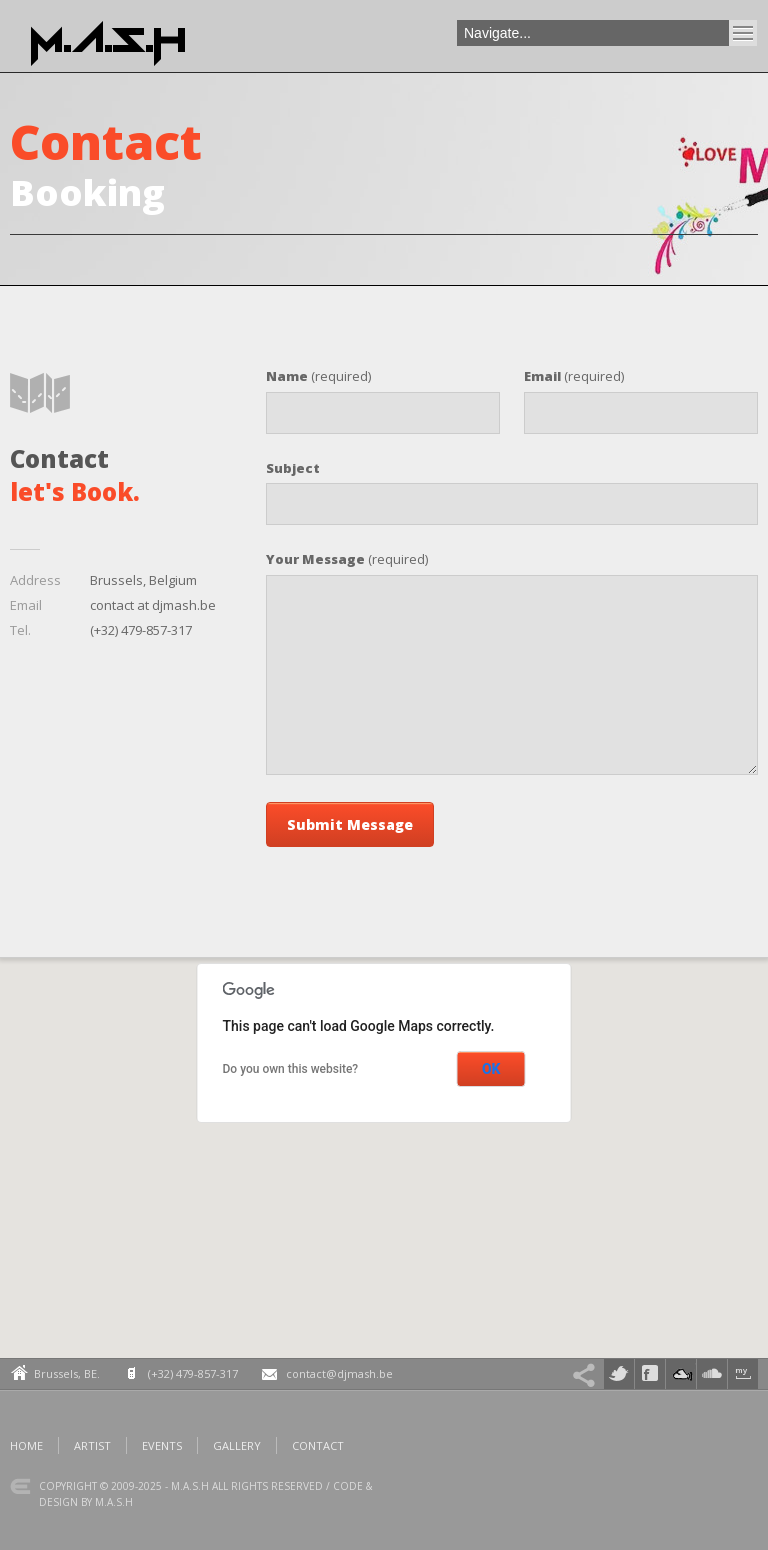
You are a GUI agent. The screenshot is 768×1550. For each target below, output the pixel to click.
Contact (318, 1445)
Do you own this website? (291, 1069)
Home (26, 1445)
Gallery (237, 1445)
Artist (92, 1445)
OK (491, 1069)
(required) (318, 376)
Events (162, 1445)
